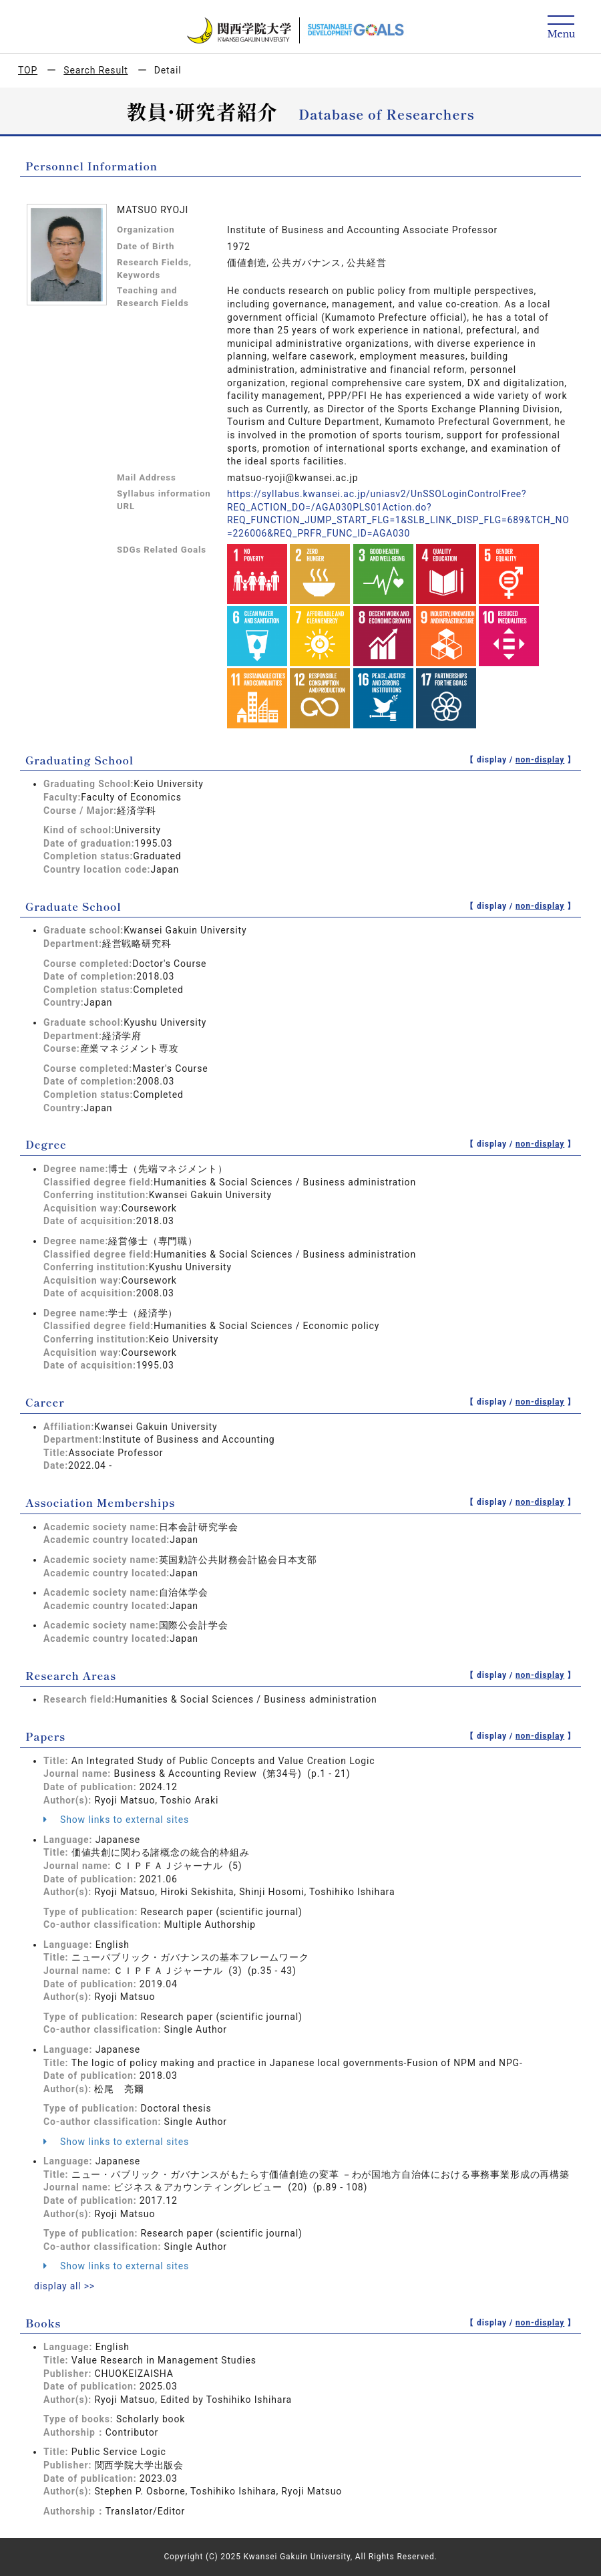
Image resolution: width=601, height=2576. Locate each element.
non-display (540, 759)
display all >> (64, 2286)
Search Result (95, 70)
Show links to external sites (116, 1819)
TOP (27, 70)
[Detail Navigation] (561, 27)
